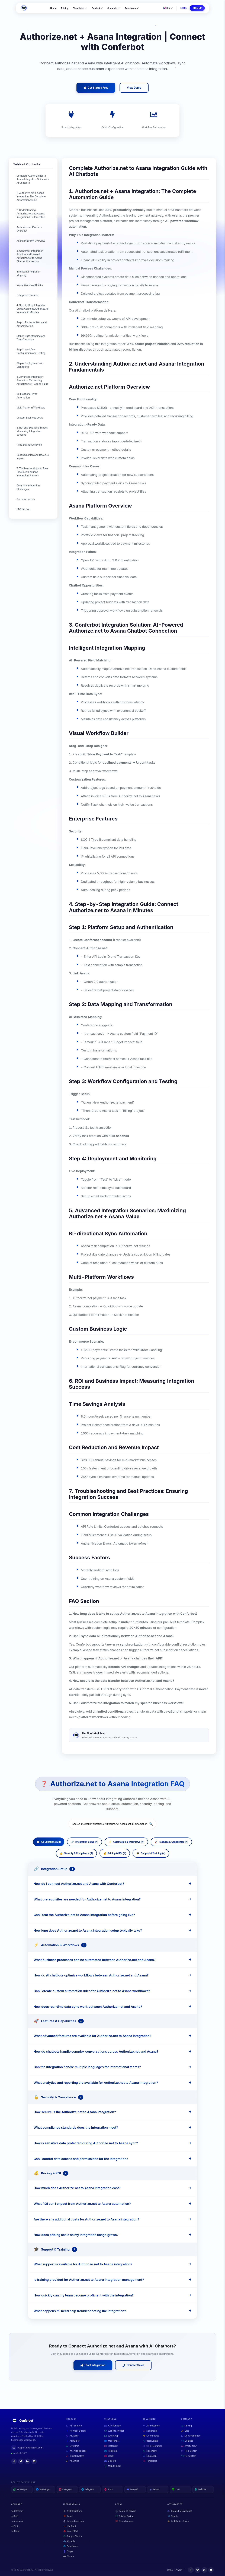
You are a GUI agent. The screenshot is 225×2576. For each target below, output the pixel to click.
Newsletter (188, 2456)
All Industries (151, 2425)
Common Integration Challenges (28, 487)
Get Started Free (95, 87)
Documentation (190, 2435)
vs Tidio (15, 2526)
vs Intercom (17, 2511)
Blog (185, 2431)
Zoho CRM (70, 2531)
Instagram (111, 2446)
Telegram (110, 2451)
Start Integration (93, 2365)
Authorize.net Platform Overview (29, 229)
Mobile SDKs (112, 2466)
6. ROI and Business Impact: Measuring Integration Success (32, 431)
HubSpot (69, 2526)
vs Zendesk (17, 2521)
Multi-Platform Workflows (31, 407)
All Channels (112, 2425)
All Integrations (72, 2511)
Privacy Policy (124, 2516)
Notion (68, 2556)
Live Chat (72, 2446)
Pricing (64, 8)
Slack (108, 2456)
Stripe (68, 2551)
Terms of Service (125, 2511)
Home (53, 8)
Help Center (189, 2451)
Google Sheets (72, 2536)
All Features (74, 2425)
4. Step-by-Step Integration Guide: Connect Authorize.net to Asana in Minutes (33, 309)
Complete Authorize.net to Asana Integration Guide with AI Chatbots (33, 179)
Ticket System (75, 2456)
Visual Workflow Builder (30, 285)
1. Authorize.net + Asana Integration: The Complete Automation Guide (31, 197)
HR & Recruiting (152, 2446)
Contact (187, 2441)
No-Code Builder (76, 2431)
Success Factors (26, 499)
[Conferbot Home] (24, 8)
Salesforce (70, 2546)
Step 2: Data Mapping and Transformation (31, 338)
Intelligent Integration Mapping (28, 273)
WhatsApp (111, 2435)
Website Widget (114, 2431)
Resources (132, 8)
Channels (113, 8)
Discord (110, 2461)
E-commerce (151, 2435)
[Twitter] (21, 2461)
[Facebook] (14, 2461)
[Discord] (34, 2461)
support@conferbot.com (27, 2447)
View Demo (134, 87)
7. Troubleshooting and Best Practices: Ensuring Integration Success (32, 472)
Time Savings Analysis (29, 444)
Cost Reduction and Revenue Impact (33, 457)
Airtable (69, 2541)
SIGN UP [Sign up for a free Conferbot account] (197, 8)
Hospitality (150, 2451)
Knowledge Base (76, 2451)
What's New (189, 2446)
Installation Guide (178, 2521)
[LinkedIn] (27, 2461)
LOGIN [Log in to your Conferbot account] (183, 8)
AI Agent (72, 2435)
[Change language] (168, 8)
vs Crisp (15, 2531)
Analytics (72, 2461)
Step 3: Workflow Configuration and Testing (31, 351)
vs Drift (14, 2516)
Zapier (68, 2516)
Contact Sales (133, 2365)
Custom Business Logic (30, 417)
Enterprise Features (27, 295)
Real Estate (150, 2441)
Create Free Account (179, 2511)
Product (97, 8)
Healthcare (150, 2431)
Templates (80, 8)
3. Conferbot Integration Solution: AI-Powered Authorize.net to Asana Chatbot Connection (30, 256)
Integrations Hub (73, 2521)
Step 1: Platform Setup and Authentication (32, 324)
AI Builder (72, 2441)
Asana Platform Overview (31, 240)
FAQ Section (23, 509)
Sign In (172, 2516)
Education (150, 2456)
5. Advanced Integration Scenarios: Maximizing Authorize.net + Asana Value (32, 380)
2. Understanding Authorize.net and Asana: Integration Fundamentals (31, 214)
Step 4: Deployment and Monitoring (30, 365)
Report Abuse (124, 2521)
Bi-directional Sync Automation (27, 395)
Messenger (111, 2441)
